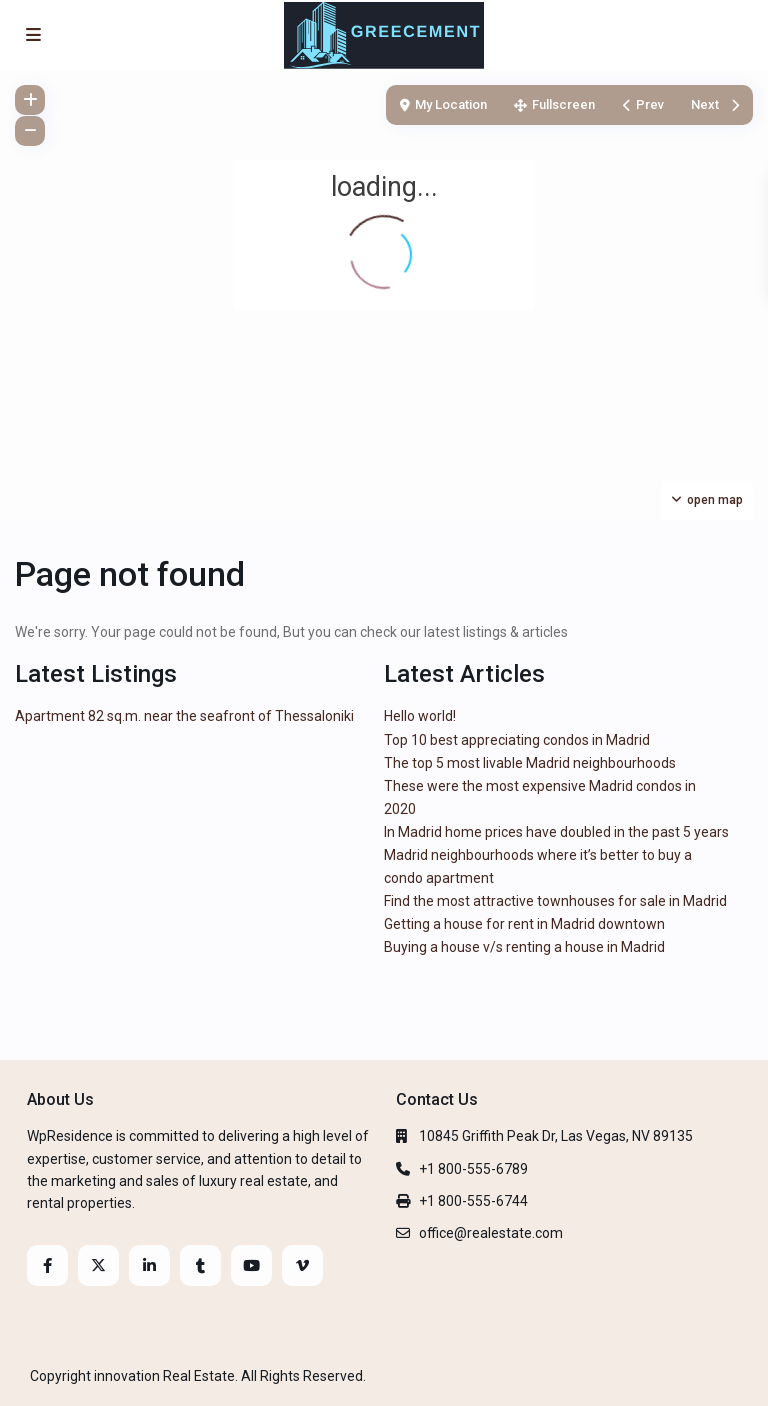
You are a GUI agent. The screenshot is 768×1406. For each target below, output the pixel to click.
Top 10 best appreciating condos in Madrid (517, 740)
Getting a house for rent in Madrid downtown (524, 924)
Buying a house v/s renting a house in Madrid (524, 947)
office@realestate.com (491, 1233)
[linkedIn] (149, 1265)
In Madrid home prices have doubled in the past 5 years (556, 832)
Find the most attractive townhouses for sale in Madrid (555, 901)
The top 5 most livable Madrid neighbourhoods (530, 763)
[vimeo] (302, 1265)
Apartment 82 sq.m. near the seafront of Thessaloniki (184, 716)
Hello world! (420, 716)
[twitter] (98, 1265)
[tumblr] (200, 1265)
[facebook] (47, 1265)
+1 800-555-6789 (473, 1169)
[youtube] (251, 1265)
